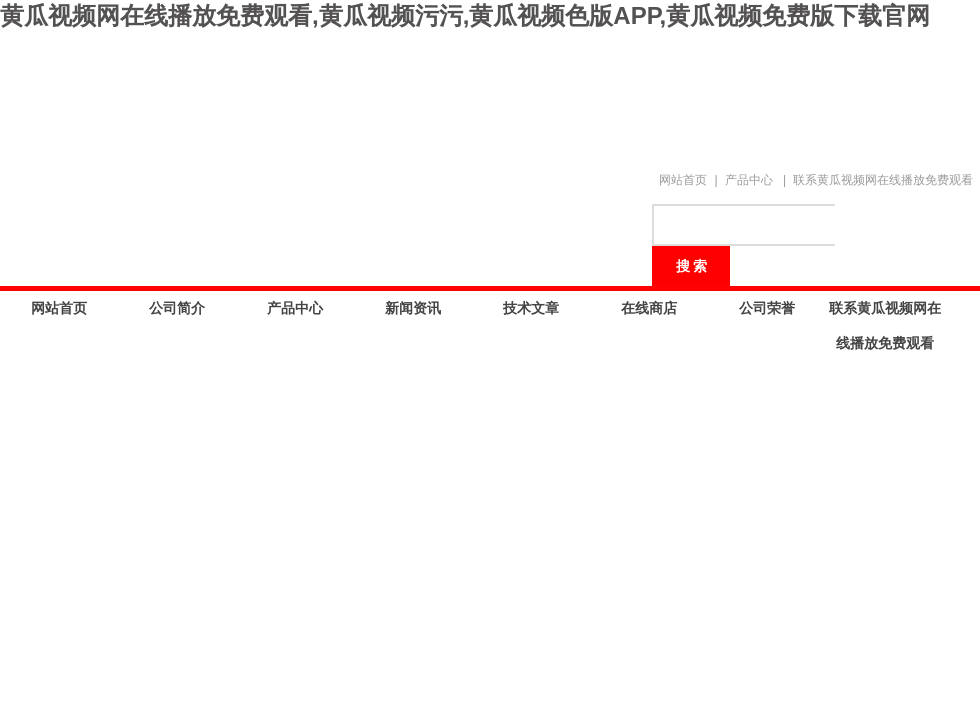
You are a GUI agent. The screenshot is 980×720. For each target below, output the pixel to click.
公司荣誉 (767, 308)
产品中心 (749, 180)
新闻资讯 (413, 308)
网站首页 (683, 180)
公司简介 (177, 308)
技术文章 (531, 308)
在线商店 (649, 308)
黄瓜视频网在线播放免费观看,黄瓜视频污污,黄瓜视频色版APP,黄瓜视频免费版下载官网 (465, 15)
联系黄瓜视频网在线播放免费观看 (883, 180)
